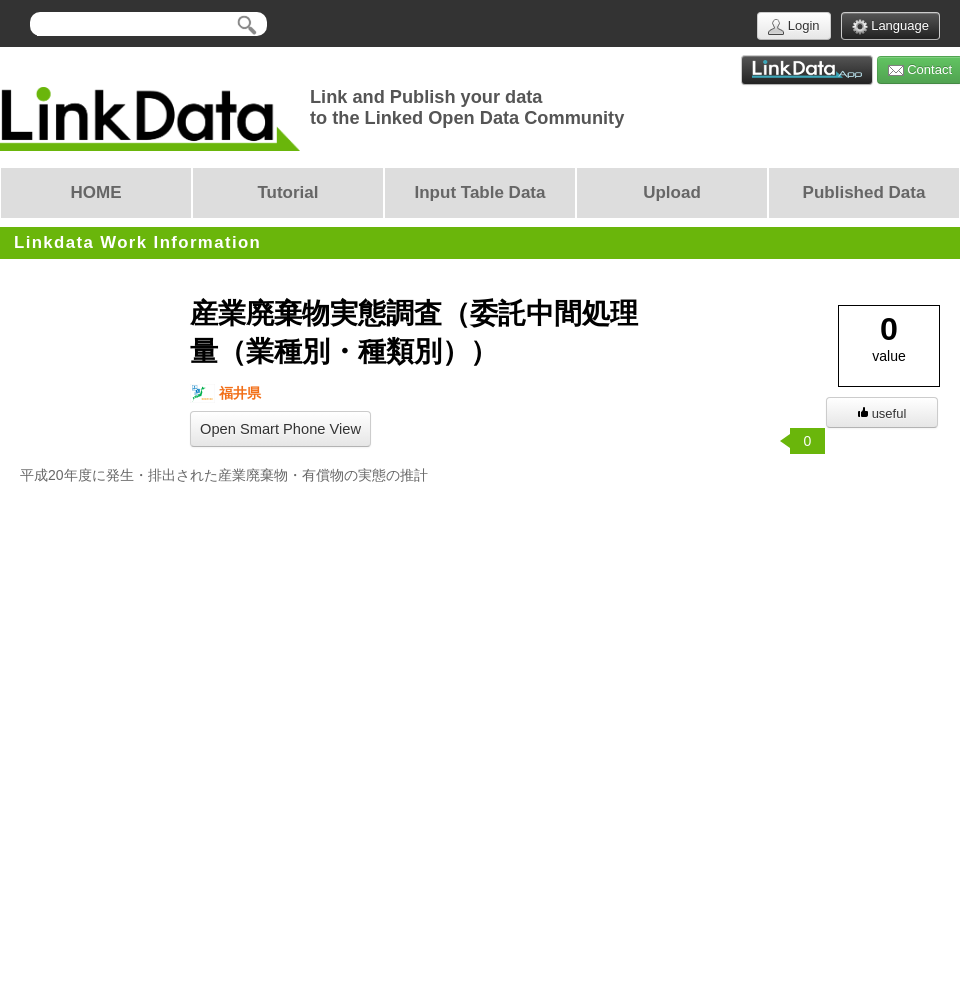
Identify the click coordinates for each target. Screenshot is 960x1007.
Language (890, 26)
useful (882, 413)
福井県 (225, 393)
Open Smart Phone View (280, 429)
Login (793, 26)
